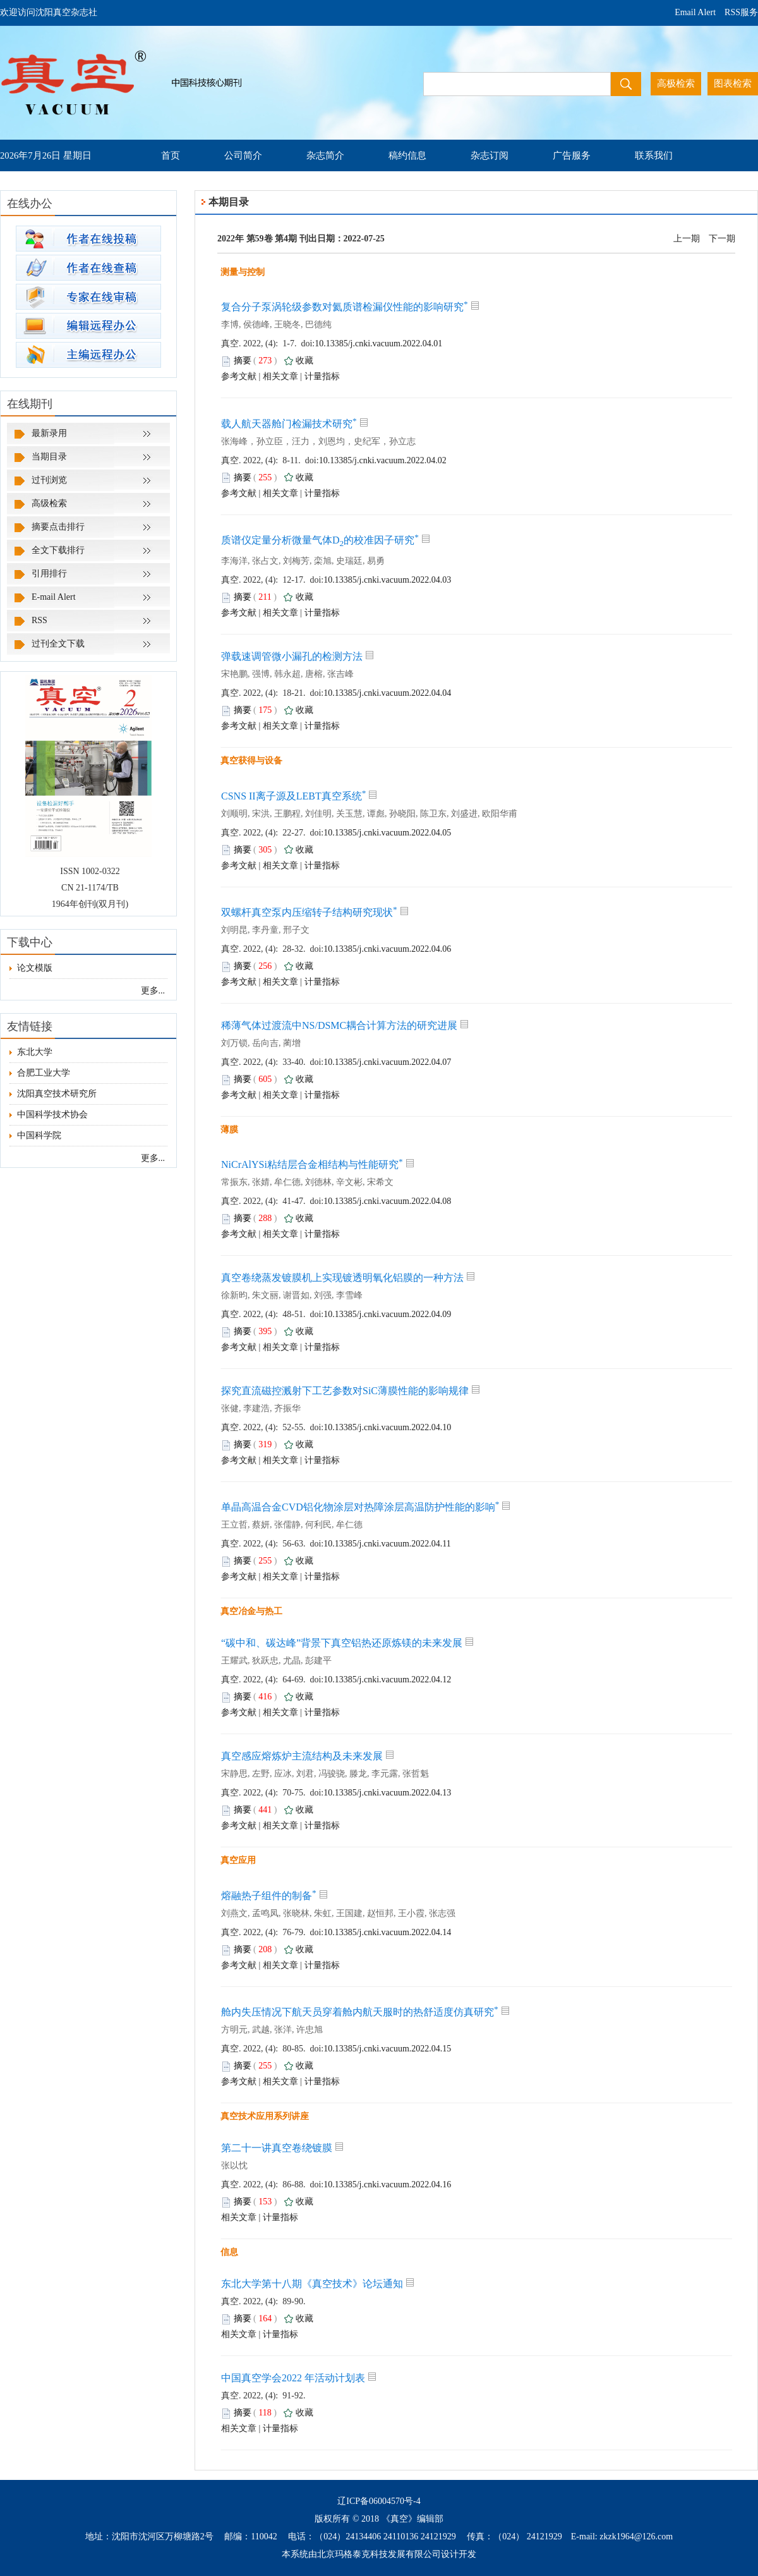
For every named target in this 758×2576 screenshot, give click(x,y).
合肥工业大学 (39, 1073)
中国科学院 (35, 1135)
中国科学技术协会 (48, 1114)
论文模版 (30, 968)
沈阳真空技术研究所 (53, 1093)
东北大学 (30, 1052)
